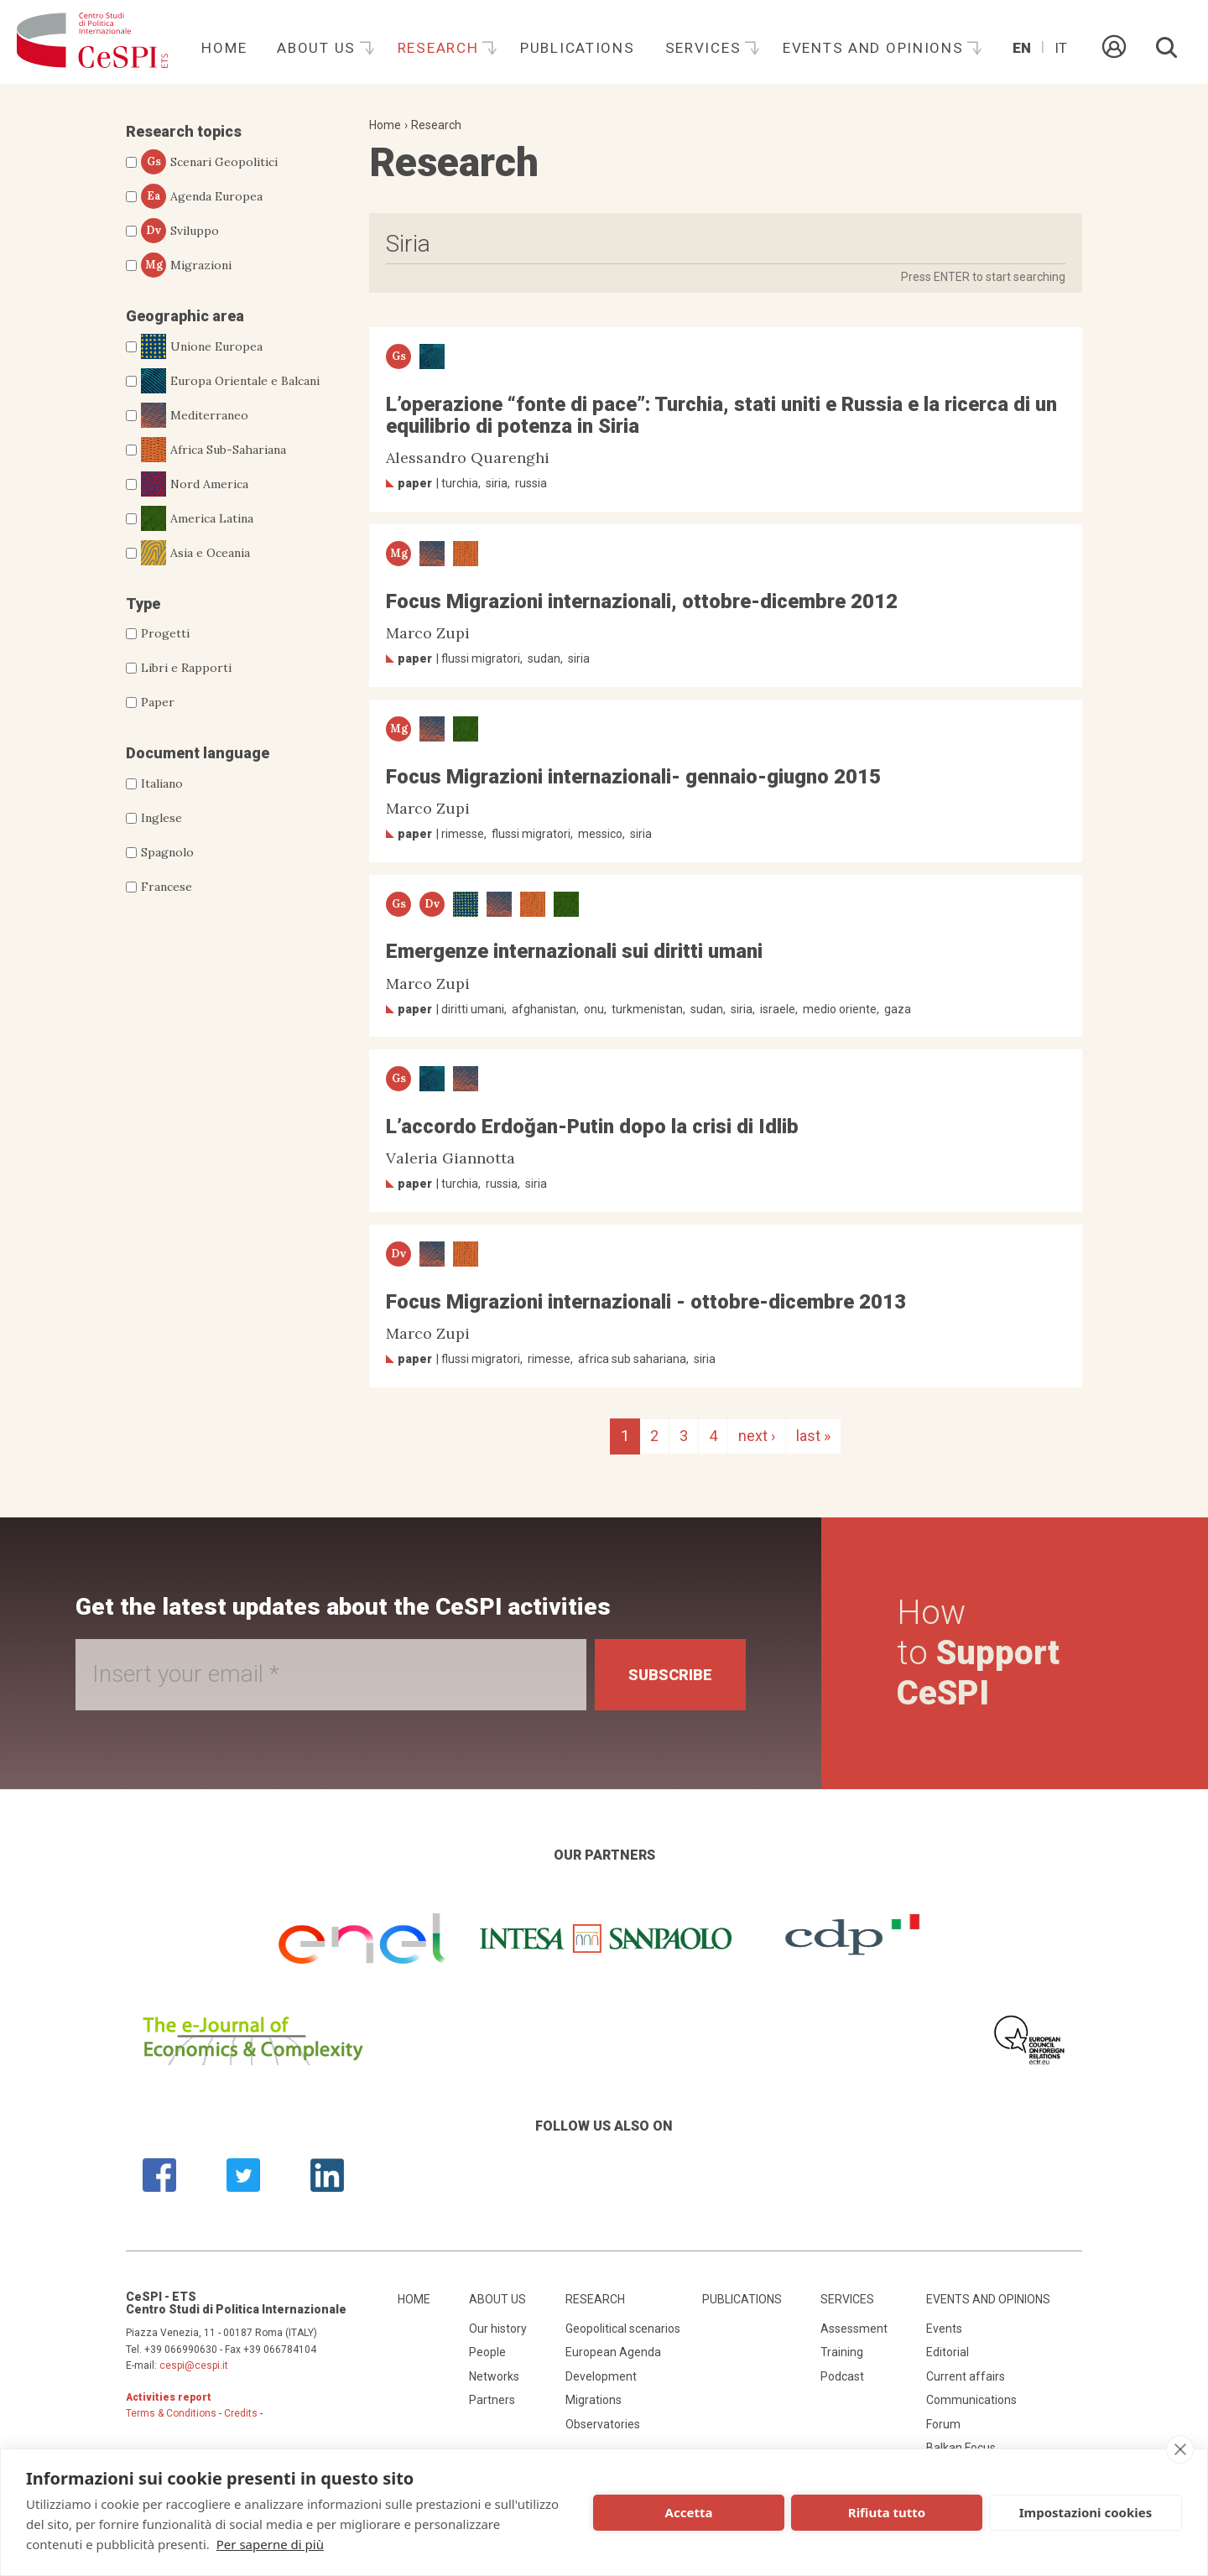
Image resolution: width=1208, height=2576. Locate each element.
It (1060, 47)
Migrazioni (186, 265)
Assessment (854, 2328)
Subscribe (670, 1675)
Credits (241, 2413)
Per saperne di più (270, 2544)
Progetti (165, 633)
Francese (166, 886)
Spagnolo (167, 852)
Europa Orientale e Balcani (230, 380)
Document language (197, 753)
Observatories (602, 2424)
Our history (498, 2328)
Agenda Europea (202, 196)
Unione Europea (202, 346)
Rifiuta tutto (886, 2512)
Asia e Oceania (195, 552)
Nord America (194, 484)
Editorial (947, 2352)
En (1022, 47)
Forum (943, 2424)
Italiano (162, 783)
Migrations (593, 2400)
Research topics (184, 131)
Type (143, 603)
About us (318, 47)
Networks (494, 2376)
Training (841, 2352)
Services (705, 47)
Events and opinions (875, 47)
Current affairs (965, 2376)
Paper (157, 702)
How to (978, 1653)
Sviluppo (180, 230)
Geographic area (185, 316)
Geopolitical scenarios (622, 2328)
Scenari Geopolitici (209, 161)
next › (756, 1435)
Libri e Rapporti (186, 667)
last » (813, 1435)
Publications (577, 47)
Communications (971, 2400)
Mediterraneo (194, 415)
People (487, 2352)
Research (440, 47)
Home (224, 47)
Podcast (842, 2376)
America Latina (197, 518)
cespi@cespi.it (193, 2365)
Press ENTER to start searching (983, 277)
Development (601, 2376)
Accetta (689, 2512)
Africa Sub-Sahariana (213, 449)
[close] (1180, 2449)
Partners (492, 2400)
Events (944, 2328)
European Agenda (613, 2352)
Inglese (161, 817)
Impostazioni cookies (1086, 2512)
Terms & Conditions (171, 2413)
